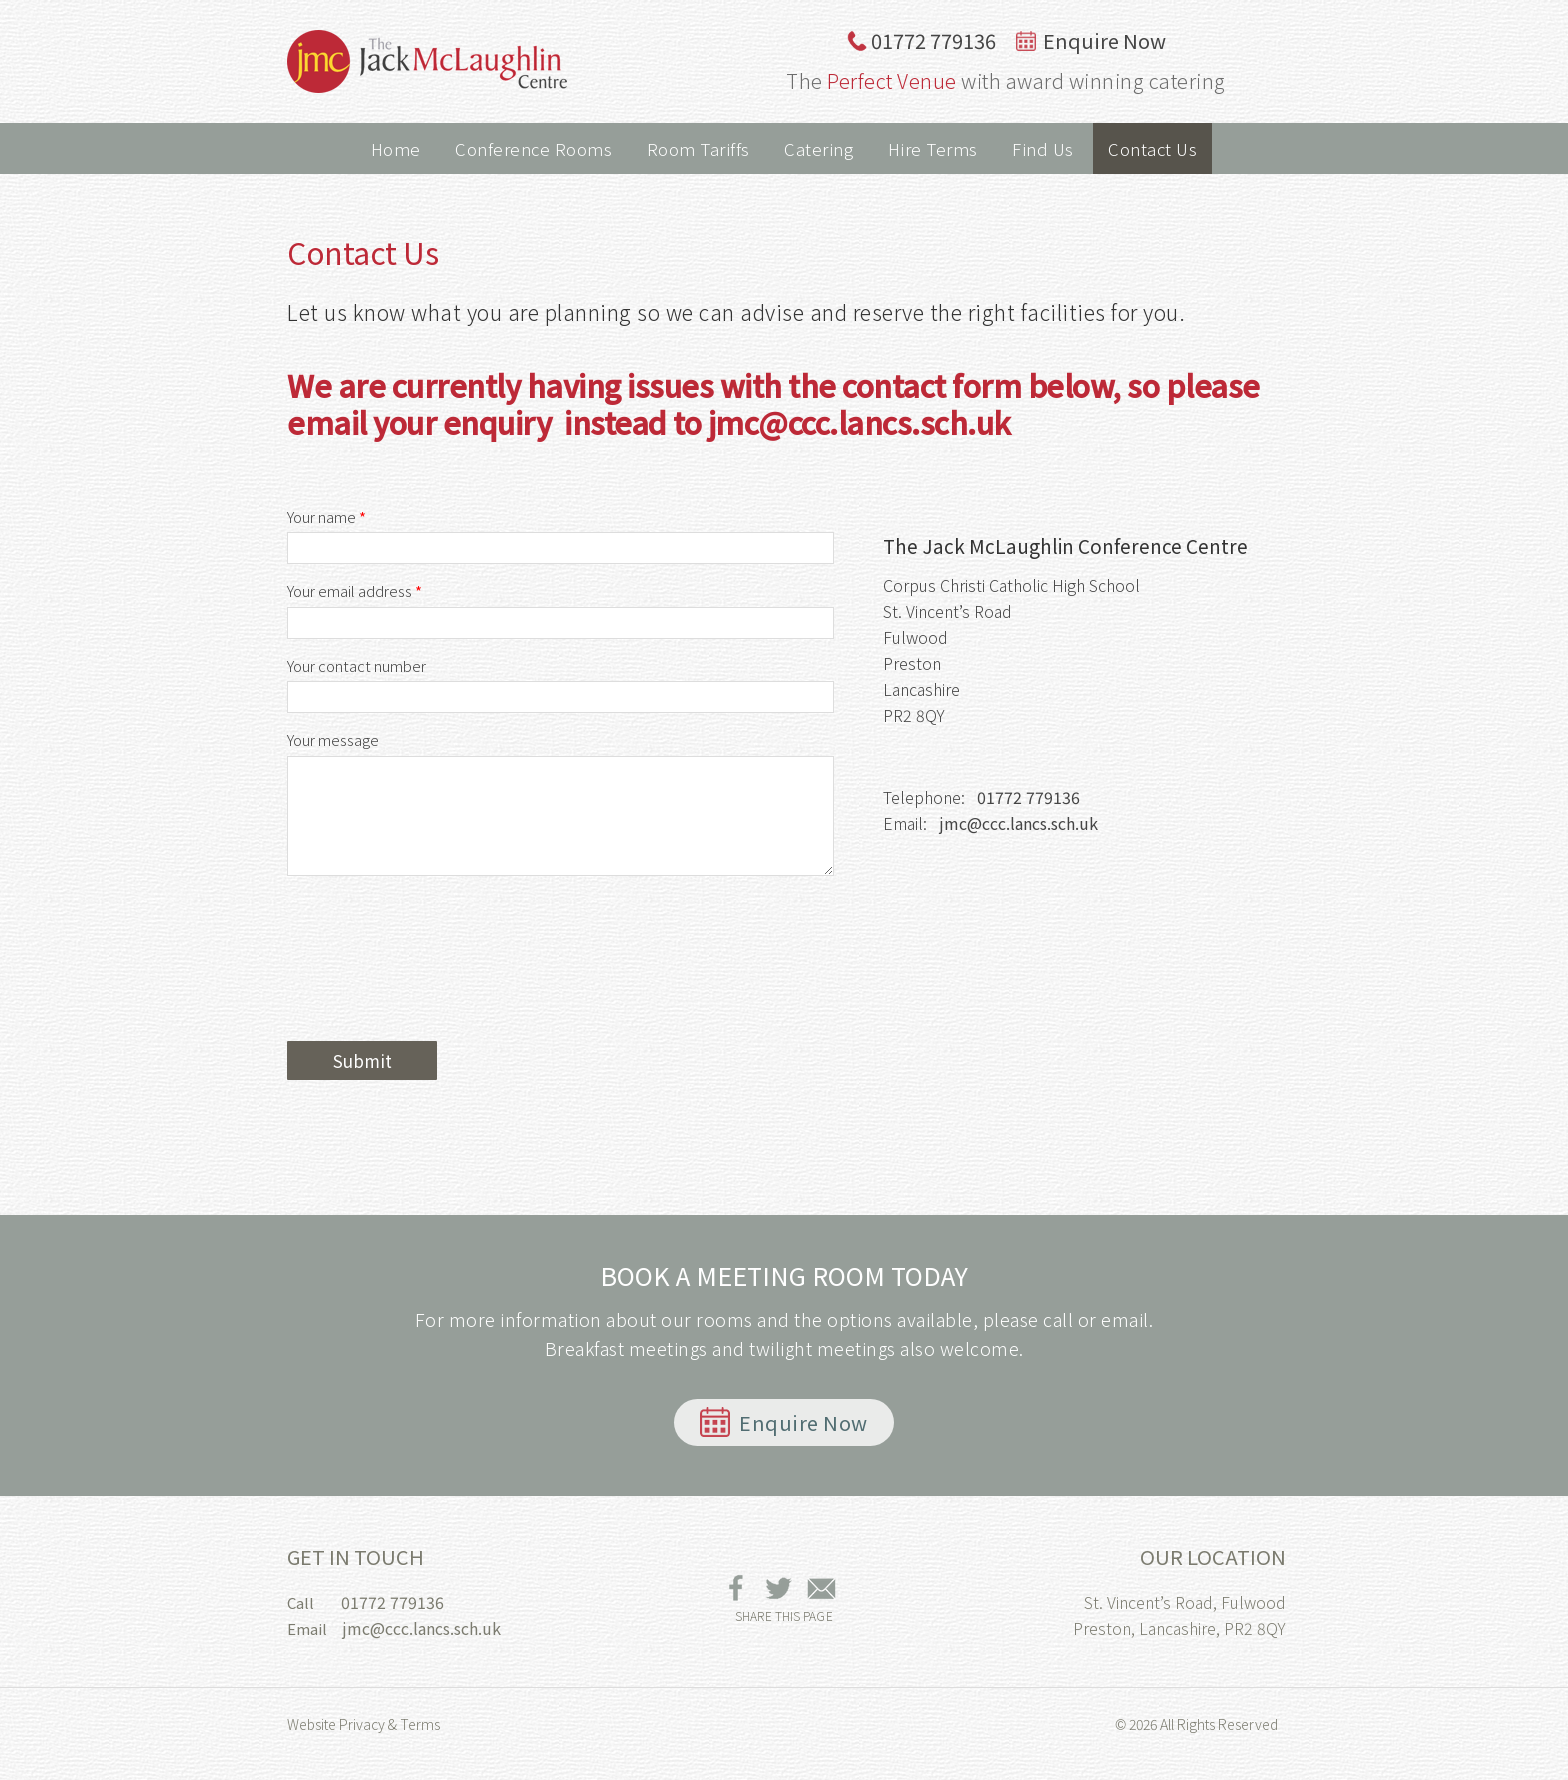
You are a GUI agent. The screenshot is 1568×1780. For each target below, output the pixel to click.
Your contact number (356, 666)
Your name (326, 517)
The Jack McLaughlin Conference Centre (427, 61)
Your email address (354, 591)
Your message (333, 740)
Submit (362, 1060)
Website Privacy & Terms (363, 1724)
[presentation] (439, 988)
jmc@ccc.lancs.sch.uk (1018, 823)
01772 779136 (921, 40)
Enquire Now (1091, 40)
